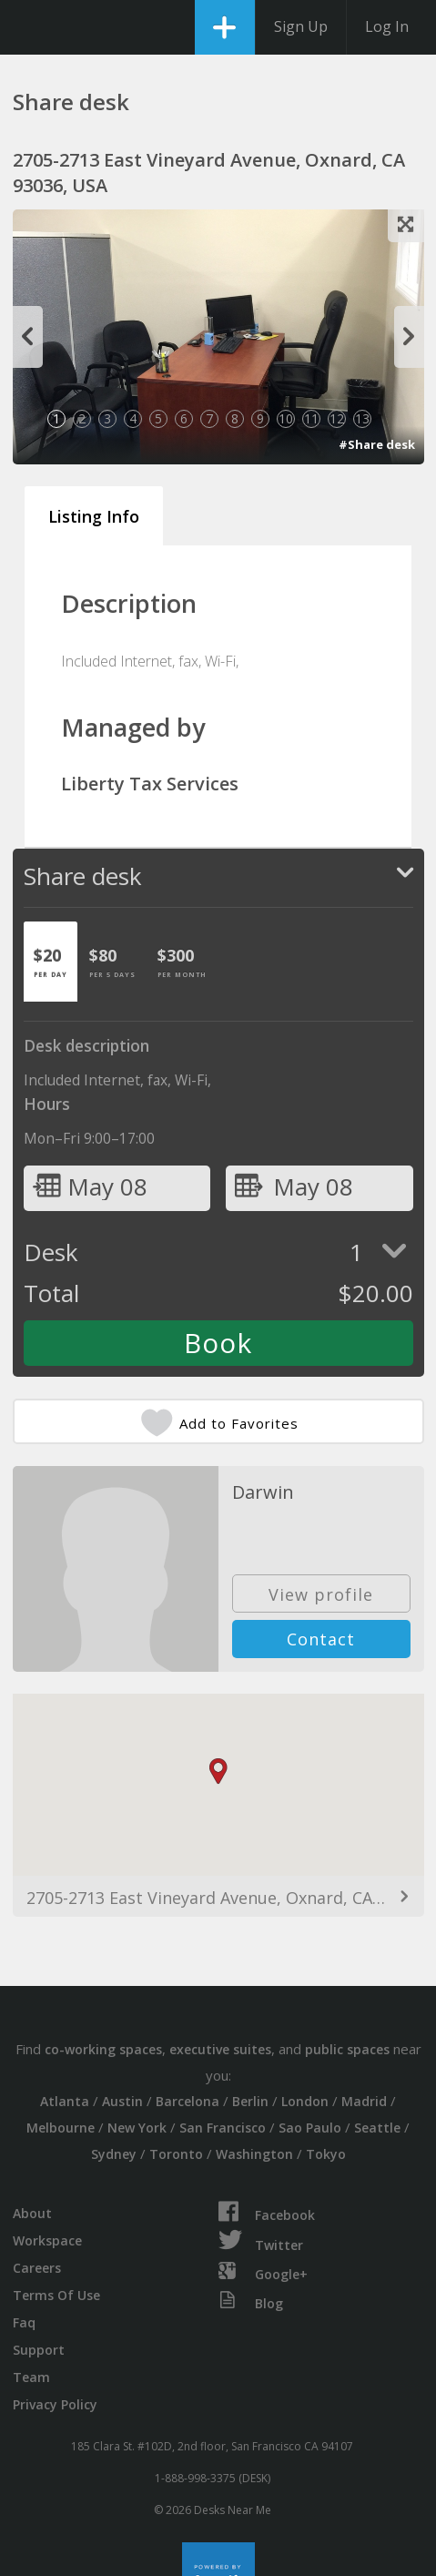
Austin (122, 2101)
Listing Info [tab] (93, 516)
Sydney (114, 2154)
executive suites (220, 2049)
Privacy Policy (55, 2404)
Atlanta (64, 2101)
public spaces (347, 2049)
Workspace (47, 2240)
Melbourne (60, 2127)
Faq (24, 2322)
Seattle (377, 2127)
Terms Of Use (56, 2295)
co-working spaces (103, 2049)
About (32, 2213)
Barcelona (187, 2101)
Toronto (176, 2154)
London (305, 2101)
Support (39, 2349)
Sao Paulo (310, 2127)
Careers (37, 2267)
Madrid (364, 2101)
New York (137, 2127)
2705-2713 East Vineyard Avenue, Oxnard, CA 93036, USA (218, 1898)
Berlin (250, 2101)
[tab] (50, 961)
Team (31, 2377)
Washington (254, 2154)
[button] (218, 1771)
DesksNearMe (29, 27)
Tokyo (326, 2154)
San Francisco (222, 2127)
